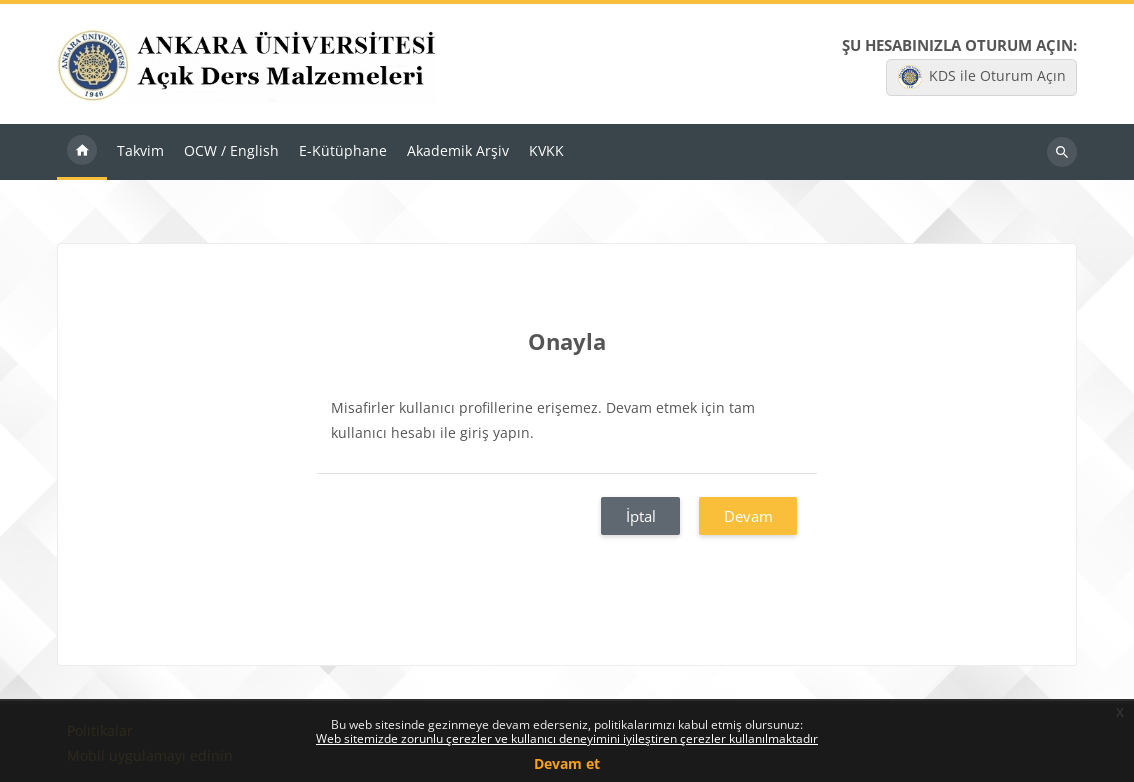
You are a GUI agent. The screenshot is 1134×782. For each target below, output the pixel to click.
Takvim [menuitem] (140, 150)
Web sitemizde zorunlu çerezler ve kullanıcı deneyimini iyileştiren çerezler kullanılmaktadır (567, 738)
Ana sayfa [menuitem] (82, 152)
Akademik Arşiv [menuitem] (458, 150)
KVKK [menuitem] (546, 150)
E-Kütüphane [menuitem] (343, 150)
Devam (748, 516)
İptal (641, 516)
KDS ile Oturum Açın (982, 77)
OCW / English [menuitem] (231, 150)
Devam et (567, 763)
